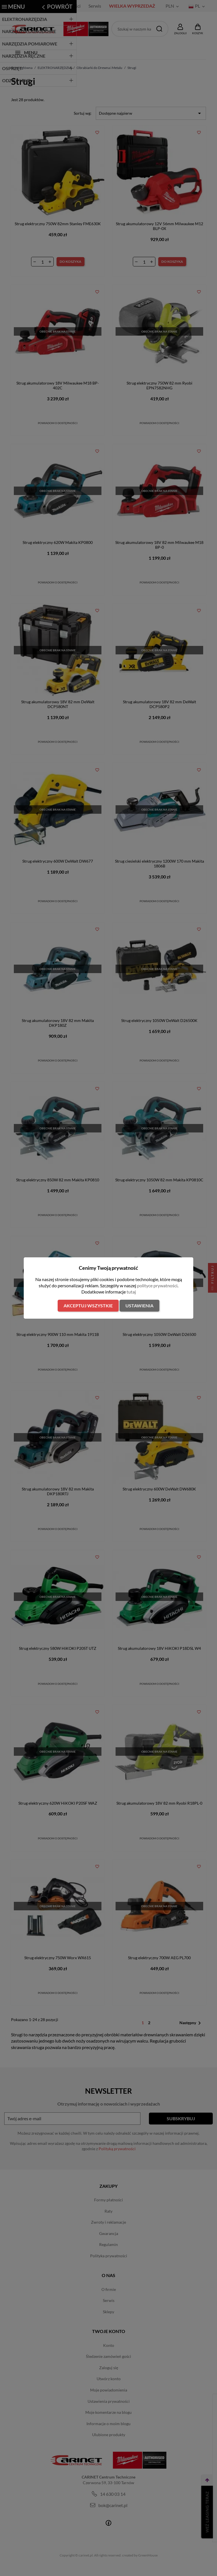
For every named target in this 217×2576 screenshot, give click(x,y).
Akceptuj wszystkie (88, 1305)
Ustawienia (139, 1305)
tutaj (131, 1291)
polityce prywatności (157, 1285)
